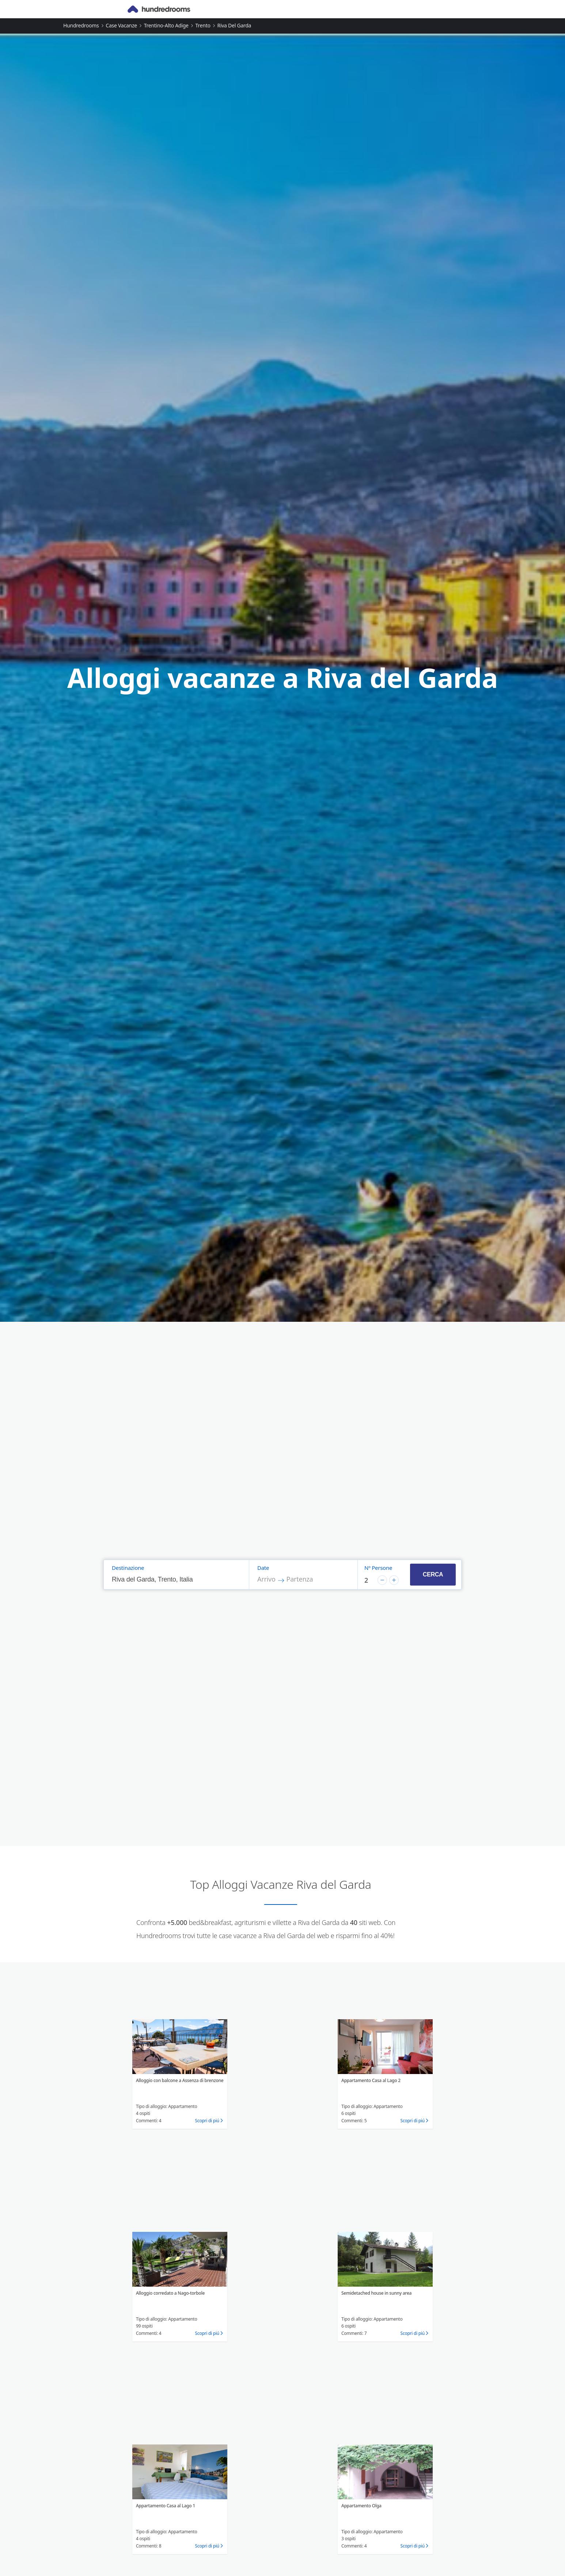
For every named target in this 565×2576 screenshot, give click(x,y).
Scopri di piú (207, 2121)
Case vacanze (121, 25)
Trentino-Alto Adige (166, 25)
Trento (203, 25)
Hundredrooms (81, 25)
